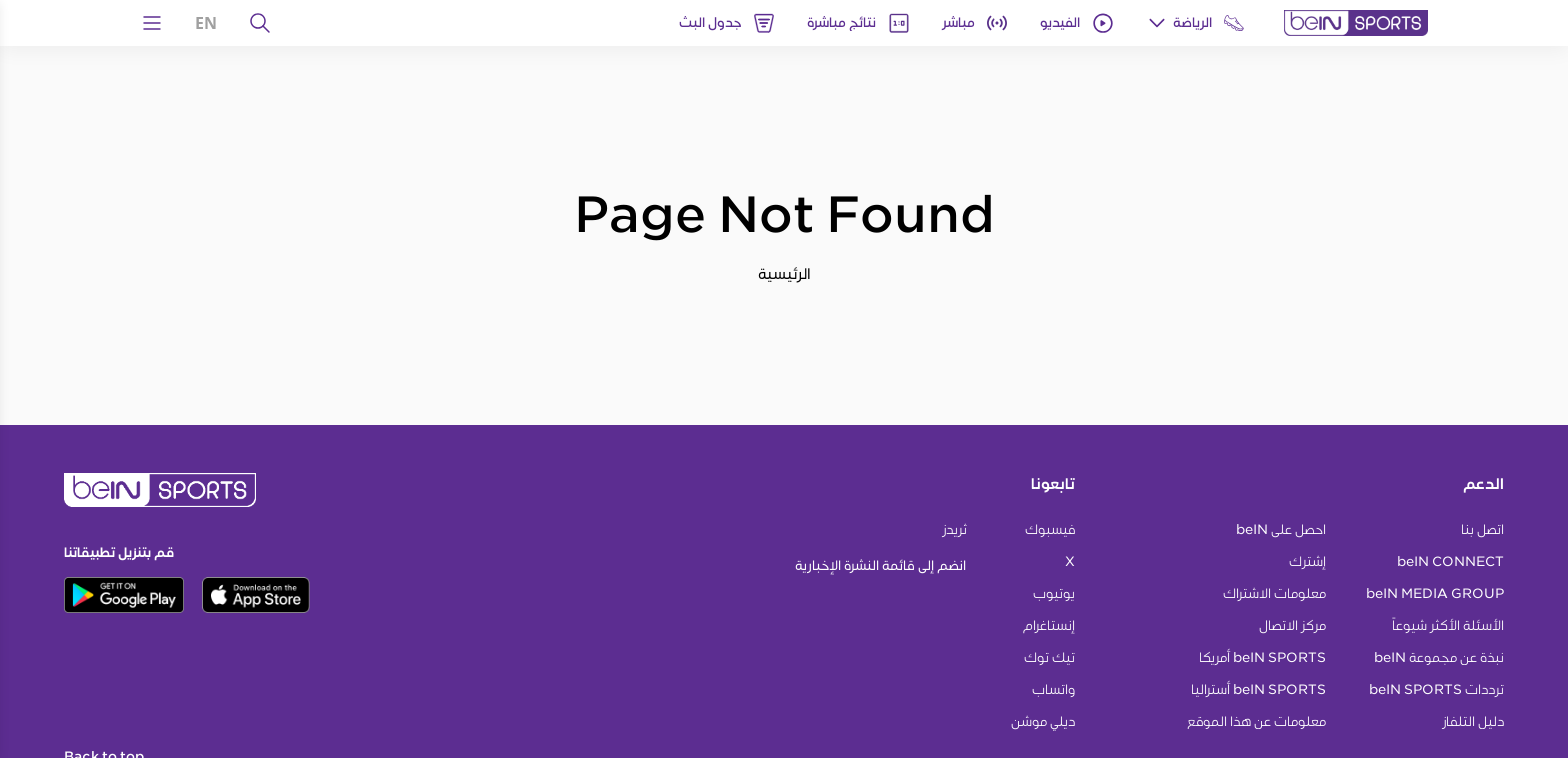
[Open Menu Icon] (152, 23)
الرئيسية (784, 273)
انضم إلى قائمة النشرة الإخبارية (880, 565)
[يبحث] (260, 23)
